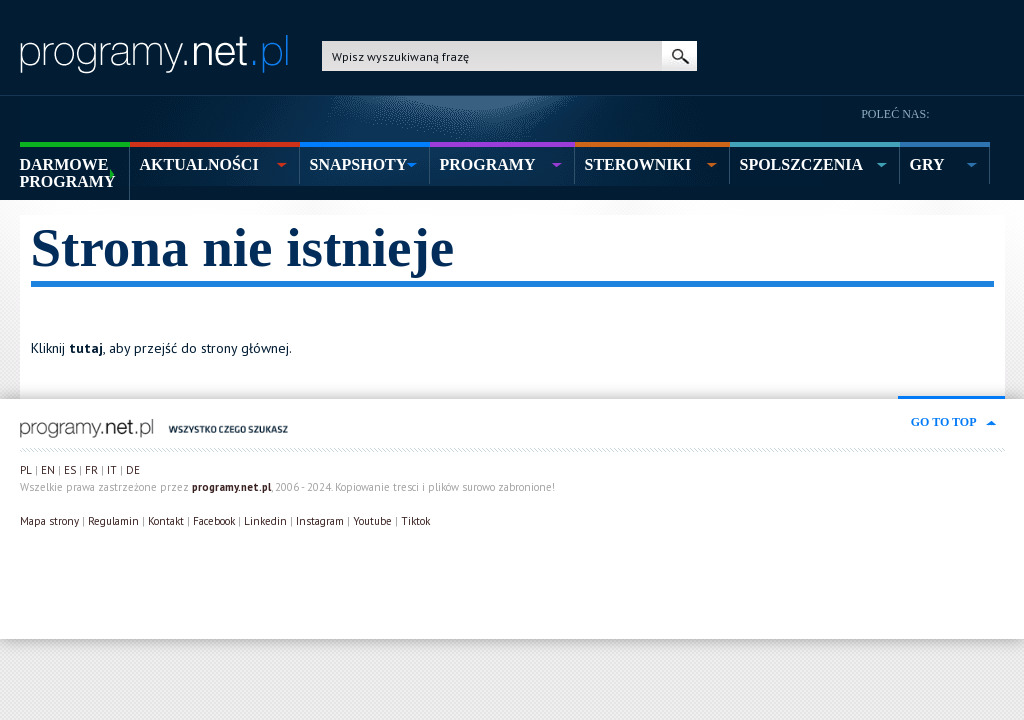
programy (488, 164)
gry (927, 164)
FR (91, 470)
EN (48, 470)
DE (133, 470)
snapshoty (359, 164)
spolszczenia (802, 164)
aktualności (199, 164)
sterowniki (638, 164)
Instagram (320, 521)
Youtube (372, 521)
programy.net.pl (231, 487)
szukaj (679, 56)
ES (70, 470)
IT (112, 470)
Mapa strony (49, 521)
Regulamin (113, 521)
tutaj (86, 348)
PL (26, 470)
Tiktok (415, 521)
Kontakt (166, 521)
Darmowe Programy (68, 173)
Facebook (214, 521)
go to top (944, 422)
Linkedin (265, 521)
